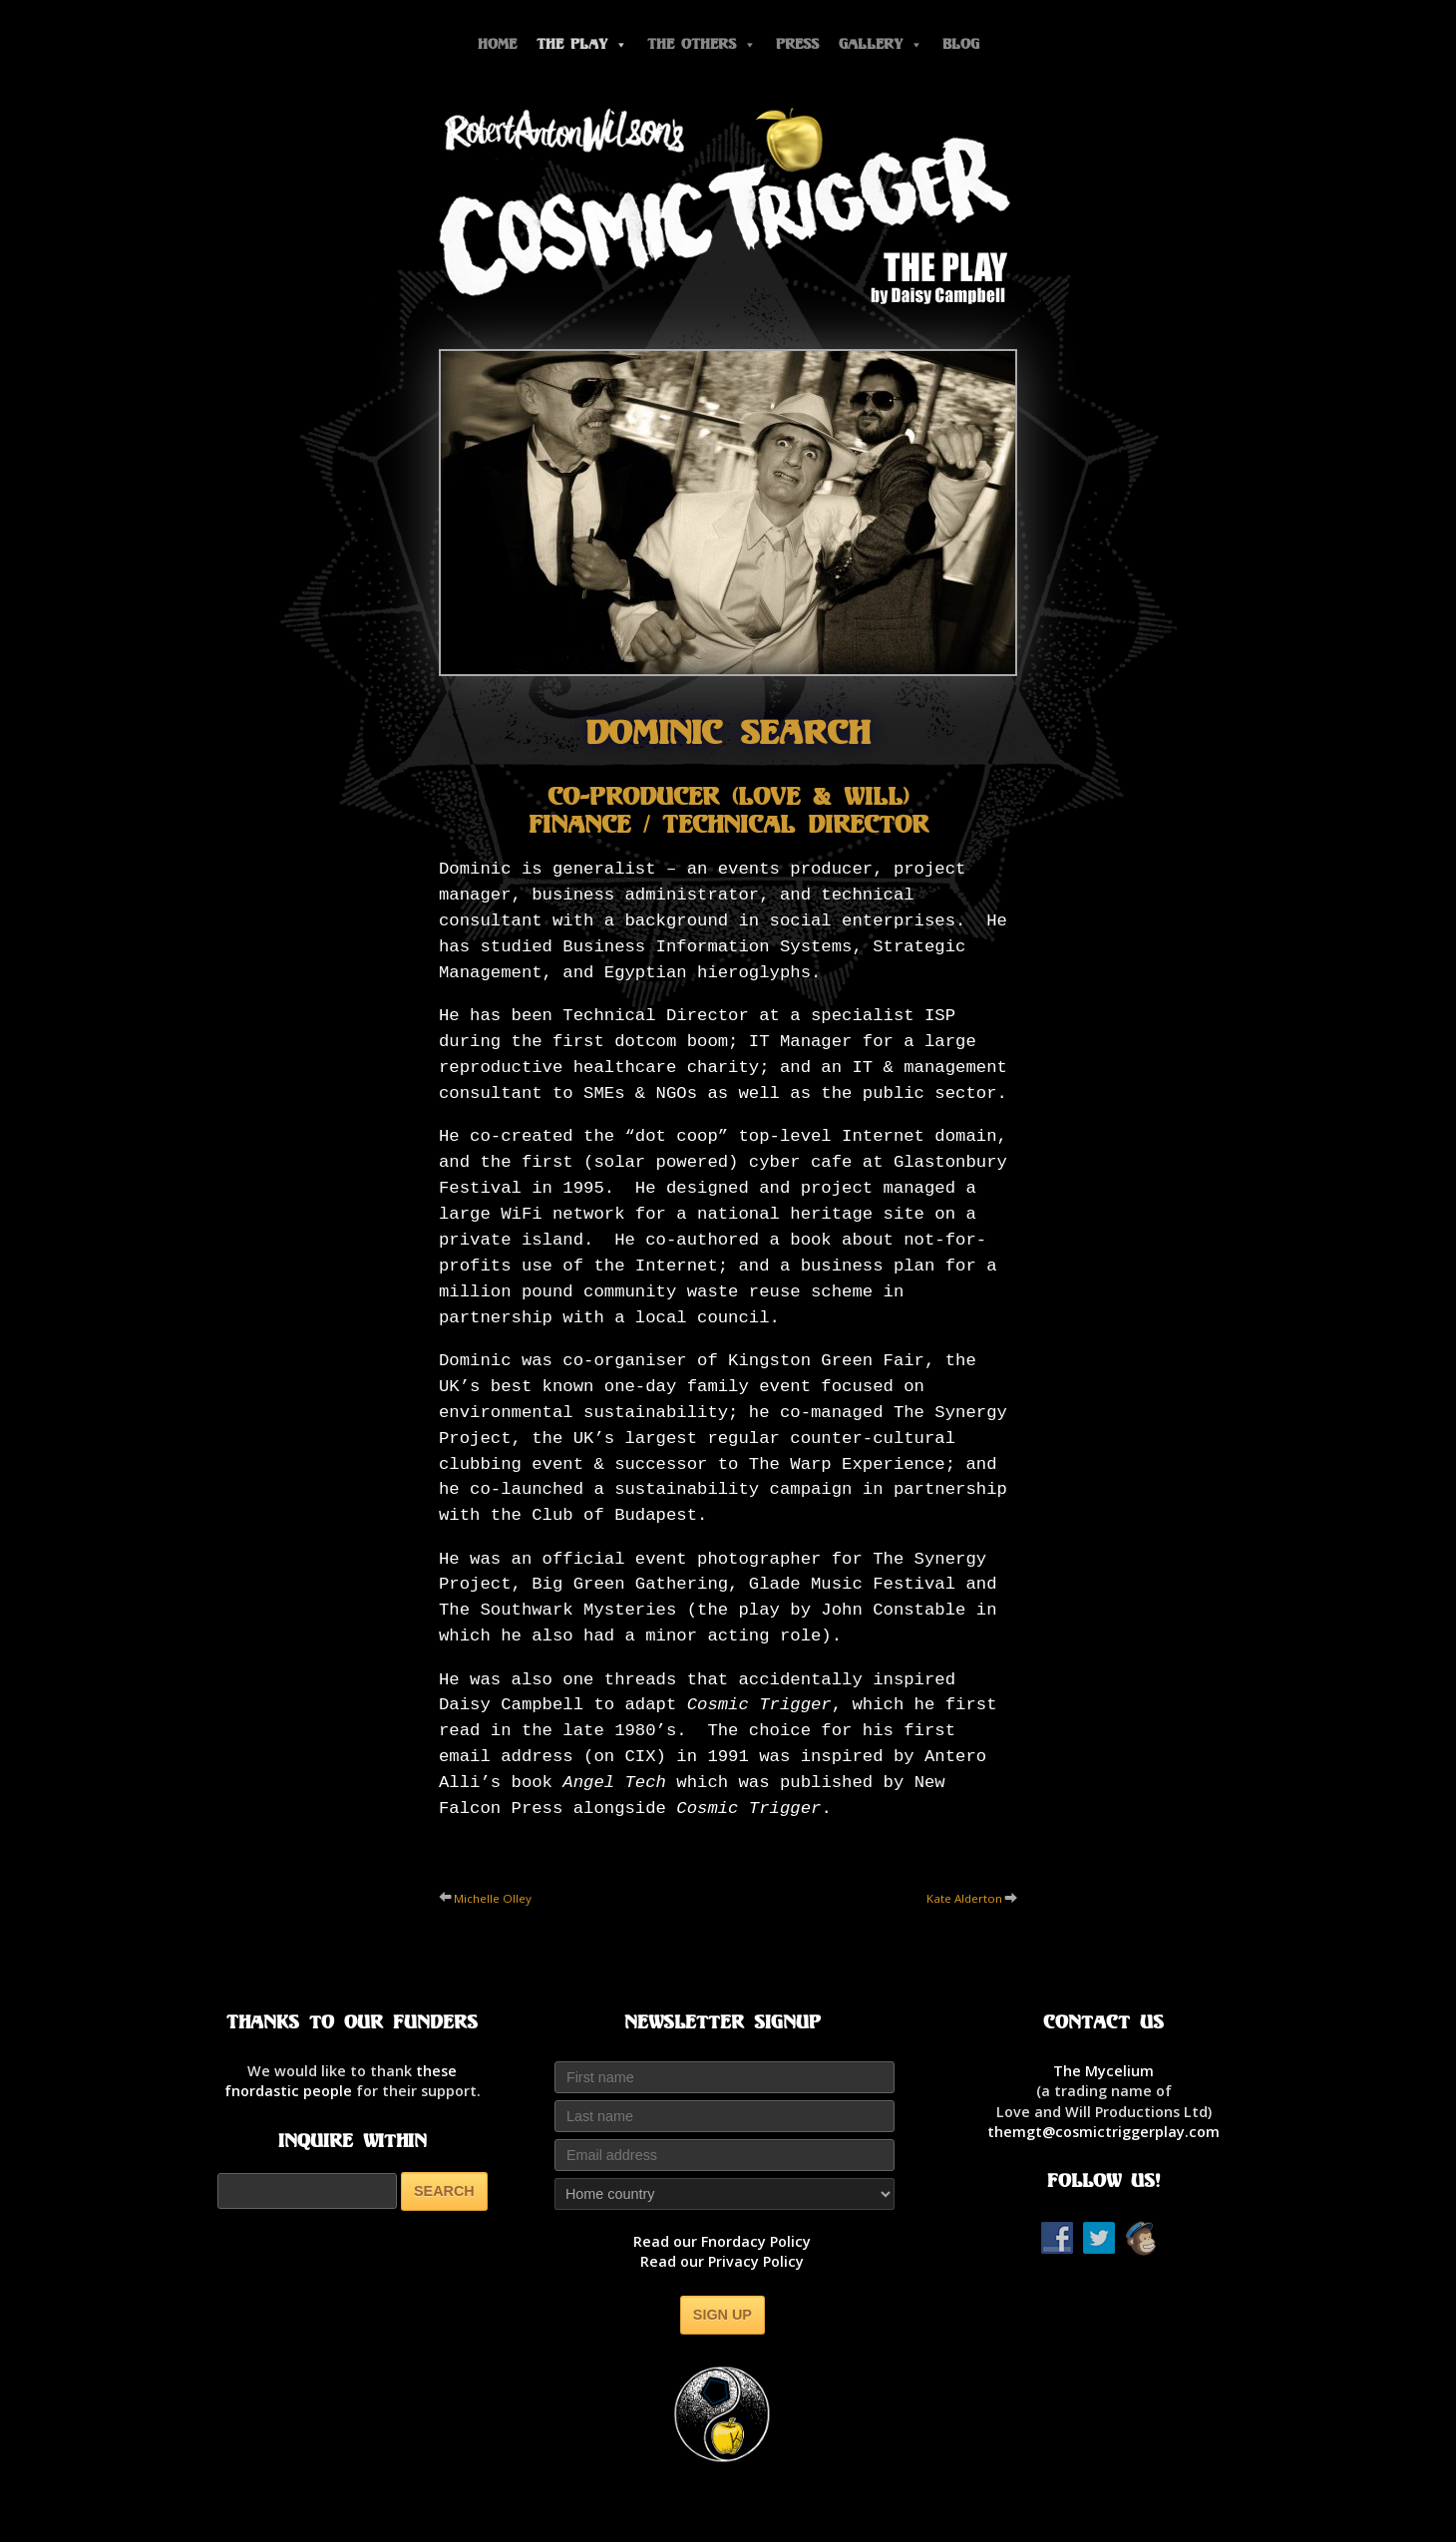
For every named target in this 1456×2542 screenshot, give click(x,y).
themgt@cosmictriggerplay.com (1103, 2131)
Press (797, 44)
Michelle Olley (493, 1898)
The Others (701, 44)
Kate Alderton (964, 1898)
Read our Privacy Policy (722, 2261)
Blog (960, 44)
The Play (582, 44)
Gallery (880, 44)
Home (497, 44)
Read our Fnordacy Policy (722, 2241)
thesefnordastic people (341, 2080)
